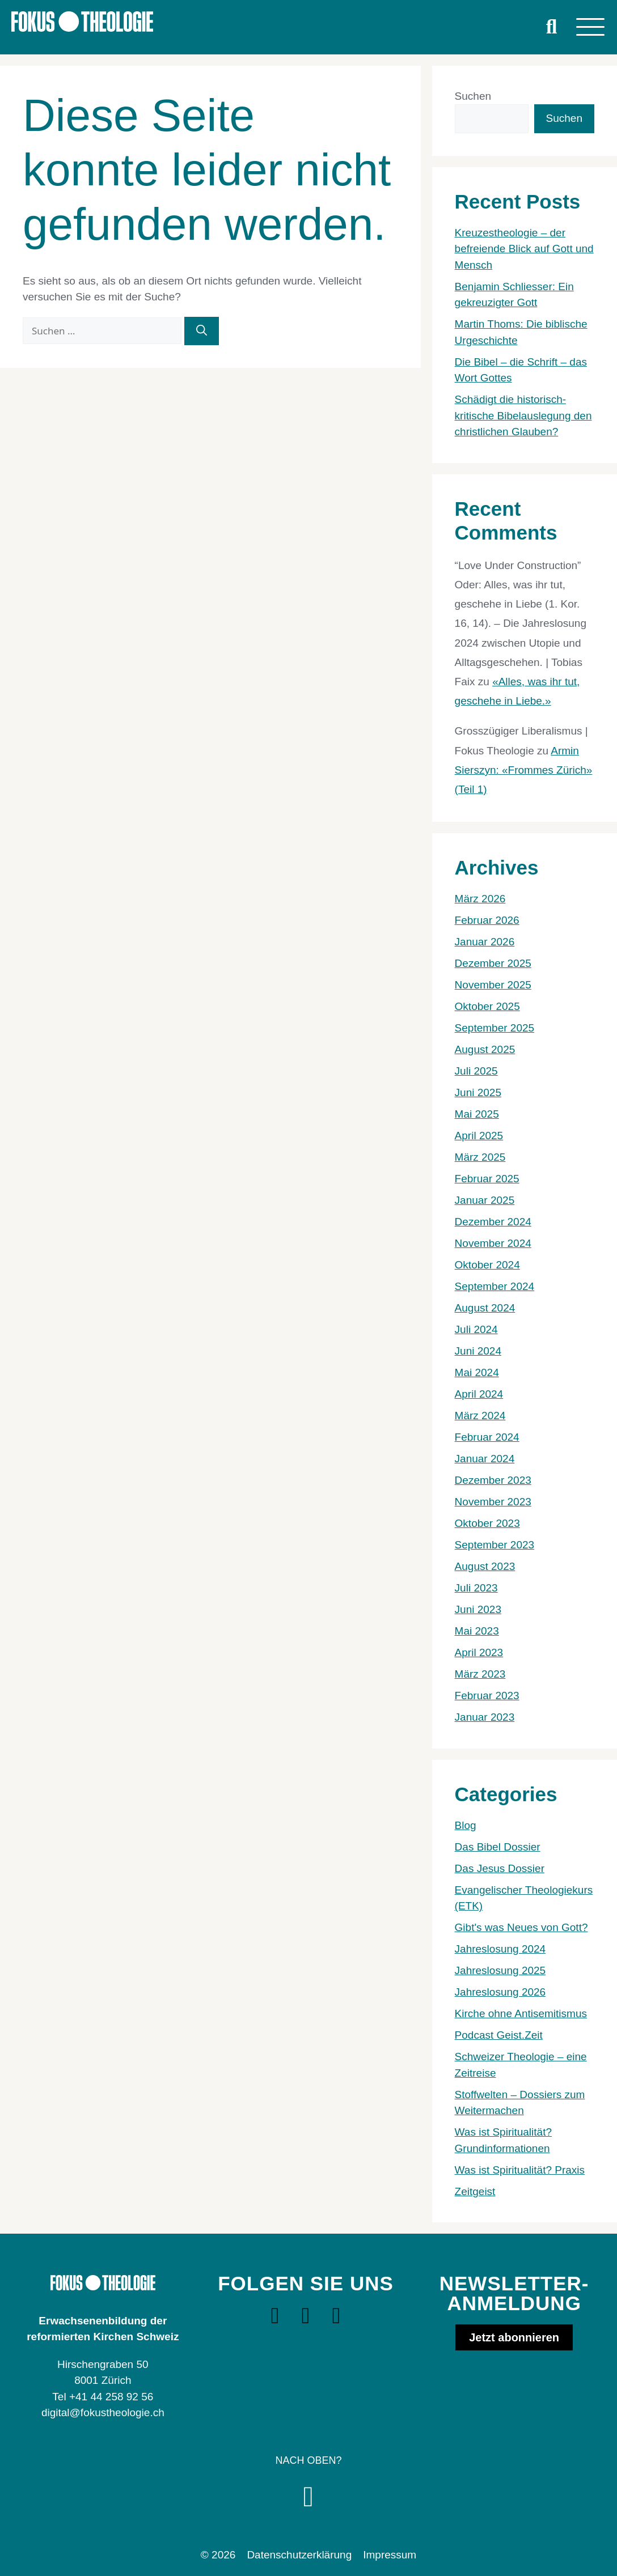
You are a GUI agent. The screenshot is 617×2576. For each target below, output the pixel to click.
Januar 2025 (485, 1200)
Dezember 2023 (493, 1480)
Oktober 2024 (487, 1265)
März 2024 (480, 1415)
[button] (551, 27)
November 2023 (493, 1502)
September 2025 (495, 1028)
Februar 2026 (487, 920)
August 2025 (485, 1049)
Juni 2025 (478, 1092)
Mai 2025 (477, 1114)
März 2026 (480, 899)
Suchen (473, 96)
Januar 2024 (485, 1459)
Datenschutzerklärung (299, 2555)
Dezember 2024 (493, 1222)
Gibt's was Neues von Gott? (521, 1927)
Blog (465, 1825)
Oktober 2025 (487, 1006)
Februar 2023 (487, 1695)
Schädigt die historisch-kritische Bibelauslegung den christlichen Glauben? (523, 415)
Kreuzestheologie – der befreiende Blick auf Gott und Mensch (524, 249)
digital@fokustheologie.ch (102, 2412)
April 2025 (479, 1135)
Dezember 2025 (493, 963)
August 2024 (485, 1308)
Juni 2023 (478, 1609)
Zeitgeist (475, 2191)
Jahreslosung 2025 (500, 1970)
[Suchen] (201, 331)
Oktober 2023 (487, 1523)
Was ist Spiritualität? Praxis (520, 2170)
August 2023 (485, 1566)
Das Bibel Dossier (497, 1847)
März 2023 (480, 1674)
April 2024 (479, 1394)
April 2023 (479, 1652)
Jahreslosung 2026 (500, 1992)
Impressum (389, 2555)
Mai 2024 (477, 1372)
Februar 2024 (487, 1437)
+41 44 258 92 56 (111, 2397)
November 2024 (493, 1243)
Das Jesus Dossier (499, 1868)
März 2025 (480, 1157)
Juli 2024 (476, 1329)
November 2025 (493, 985)
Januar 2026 (485, 942)
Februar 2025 (487, 1179)
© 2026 (218, 2555)
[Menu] (590, 27)
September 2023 (495, 1545)
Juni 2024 (478, 1351)
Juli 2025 (476, 1071)
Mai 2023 (477, 1631)
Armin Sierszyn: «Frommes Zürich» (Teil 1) (524, 770)
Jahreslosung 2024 (500, 1949)
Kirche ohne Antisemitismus (521, 2013)
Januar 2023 (485, 1717)
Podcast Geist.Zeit (499, 2035)
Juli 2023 (476, 1588)
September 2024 (495, 1286)
